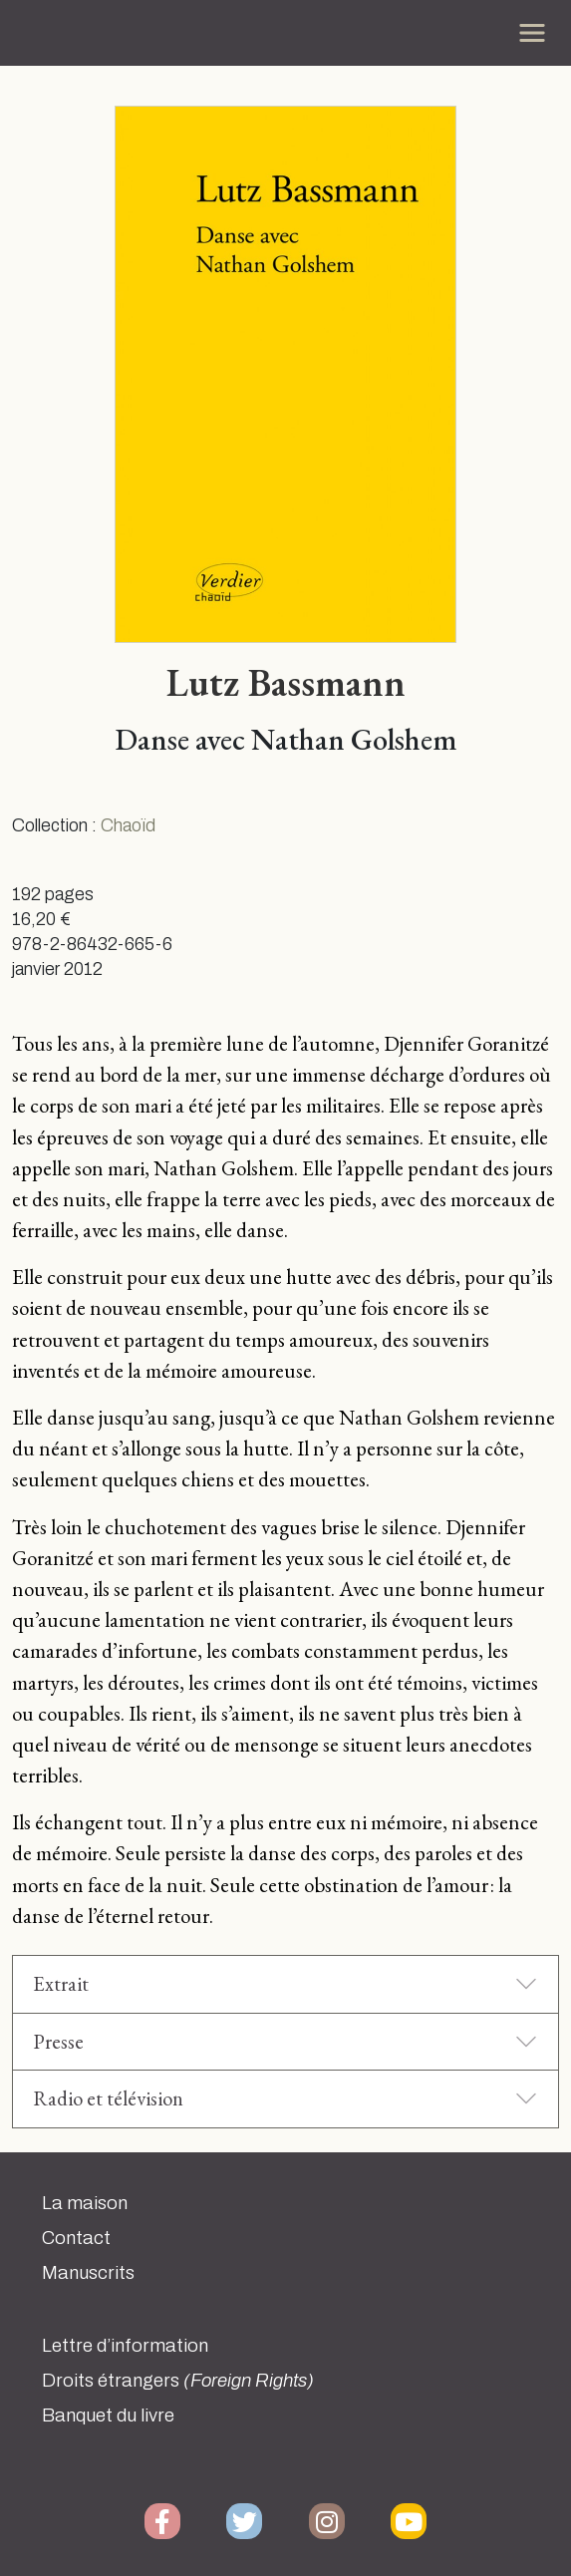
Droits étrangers (178, 2381)
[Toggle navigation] (532, 33)
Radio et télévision (108, 2098)
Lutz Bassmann (286, 682)
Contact (76, 2238)
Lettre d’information (125, 2346)
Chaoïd (128, 825)
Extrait (61, 1983)
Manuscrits (88, 2273)
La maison (85, 2203)
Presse (58, 2041)
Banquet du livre (108, 2415)
